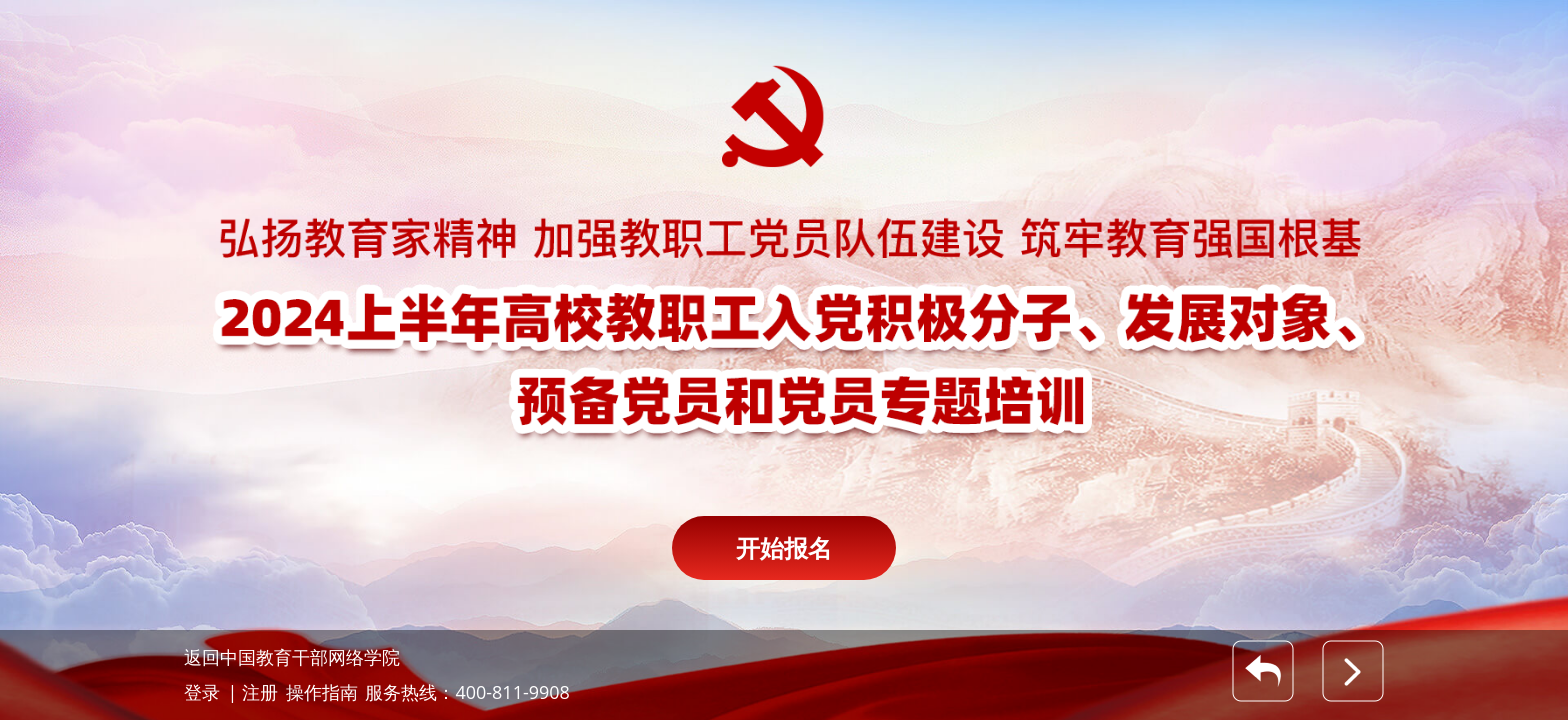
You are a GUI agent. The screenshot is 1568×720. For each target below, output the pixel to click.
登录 (202, 692)
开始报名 (784, 547)
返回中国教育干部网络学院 (292, 657)
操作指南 (322, 692)
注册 (260, 692)
